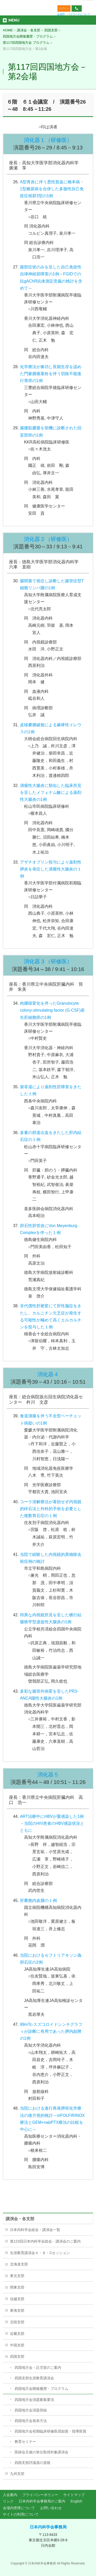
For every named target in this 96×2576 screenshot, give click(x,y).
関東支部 (17, 2287)
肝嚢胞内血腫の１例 (38, 1900)
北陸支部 (17, 2322)
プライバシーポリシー (40, 2495)
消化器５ (48, 1774)
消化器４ (48, 1374)
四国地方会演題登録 (31, 2410)
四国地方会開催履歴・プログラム (41, 2389)
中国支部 (17, 2345)
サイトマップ (74, 2495)
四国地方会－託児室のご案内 (38, 2367)
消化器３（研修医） (48, 961)
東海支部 (17, 2310)
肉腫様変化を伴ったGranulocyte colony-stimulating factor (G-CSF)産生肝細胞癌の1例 (52, 1010)
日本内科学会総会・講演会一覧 (35, 2230)
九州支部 (17, 2474)
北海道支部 (19, 2264)
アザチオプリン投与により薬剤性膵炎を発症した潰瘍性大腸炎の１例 (50, 869)
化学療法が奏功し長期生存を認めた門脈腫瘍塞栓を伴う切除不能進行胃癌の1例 (50, 374)
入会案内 (10, 2495)
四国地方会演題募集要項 (34, 2400)
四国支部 (17, 2356)
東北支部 (17, 2276)
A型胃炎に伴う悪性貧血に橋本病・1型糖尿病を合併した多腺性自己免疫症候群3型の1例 (52, 189)
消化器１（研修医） (48, 140)
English (76, 2501)
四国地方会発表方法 (31, 2421)
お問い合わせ (51, 2508)
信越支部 (17, 2299)
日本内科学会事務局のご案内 (42, 2501)
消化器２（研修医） (48, 539)
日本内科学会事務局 (48, 2527)
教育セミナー (25, 2441)
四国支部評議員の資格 (32, 2463)
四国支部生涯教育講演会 (34, 2378)
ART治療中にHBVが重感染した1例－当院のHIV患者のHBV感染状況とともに (52, 1823)
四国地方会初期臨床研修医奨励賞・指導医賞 (50, 2431)
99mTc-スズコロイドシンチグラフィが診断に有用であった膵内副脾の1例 (51, 2031)
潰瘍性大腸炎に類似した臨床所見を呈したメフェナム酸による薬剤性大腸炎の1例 (50, 792)
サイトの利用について (21, 2514)
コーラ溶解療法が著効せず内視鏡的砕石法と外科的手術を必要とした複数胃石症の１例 (50, 1509)
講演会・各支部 (20, 2219)
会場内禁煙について (19, 2508)
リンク (8, 2501)
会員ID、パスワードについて (73, 14)
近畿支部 (17, 2334)
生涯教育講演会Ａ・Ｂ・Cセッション (40, 2253)
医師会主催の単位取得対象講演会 (41, 2452)
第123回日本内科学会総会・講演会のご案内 (45, 2241)
